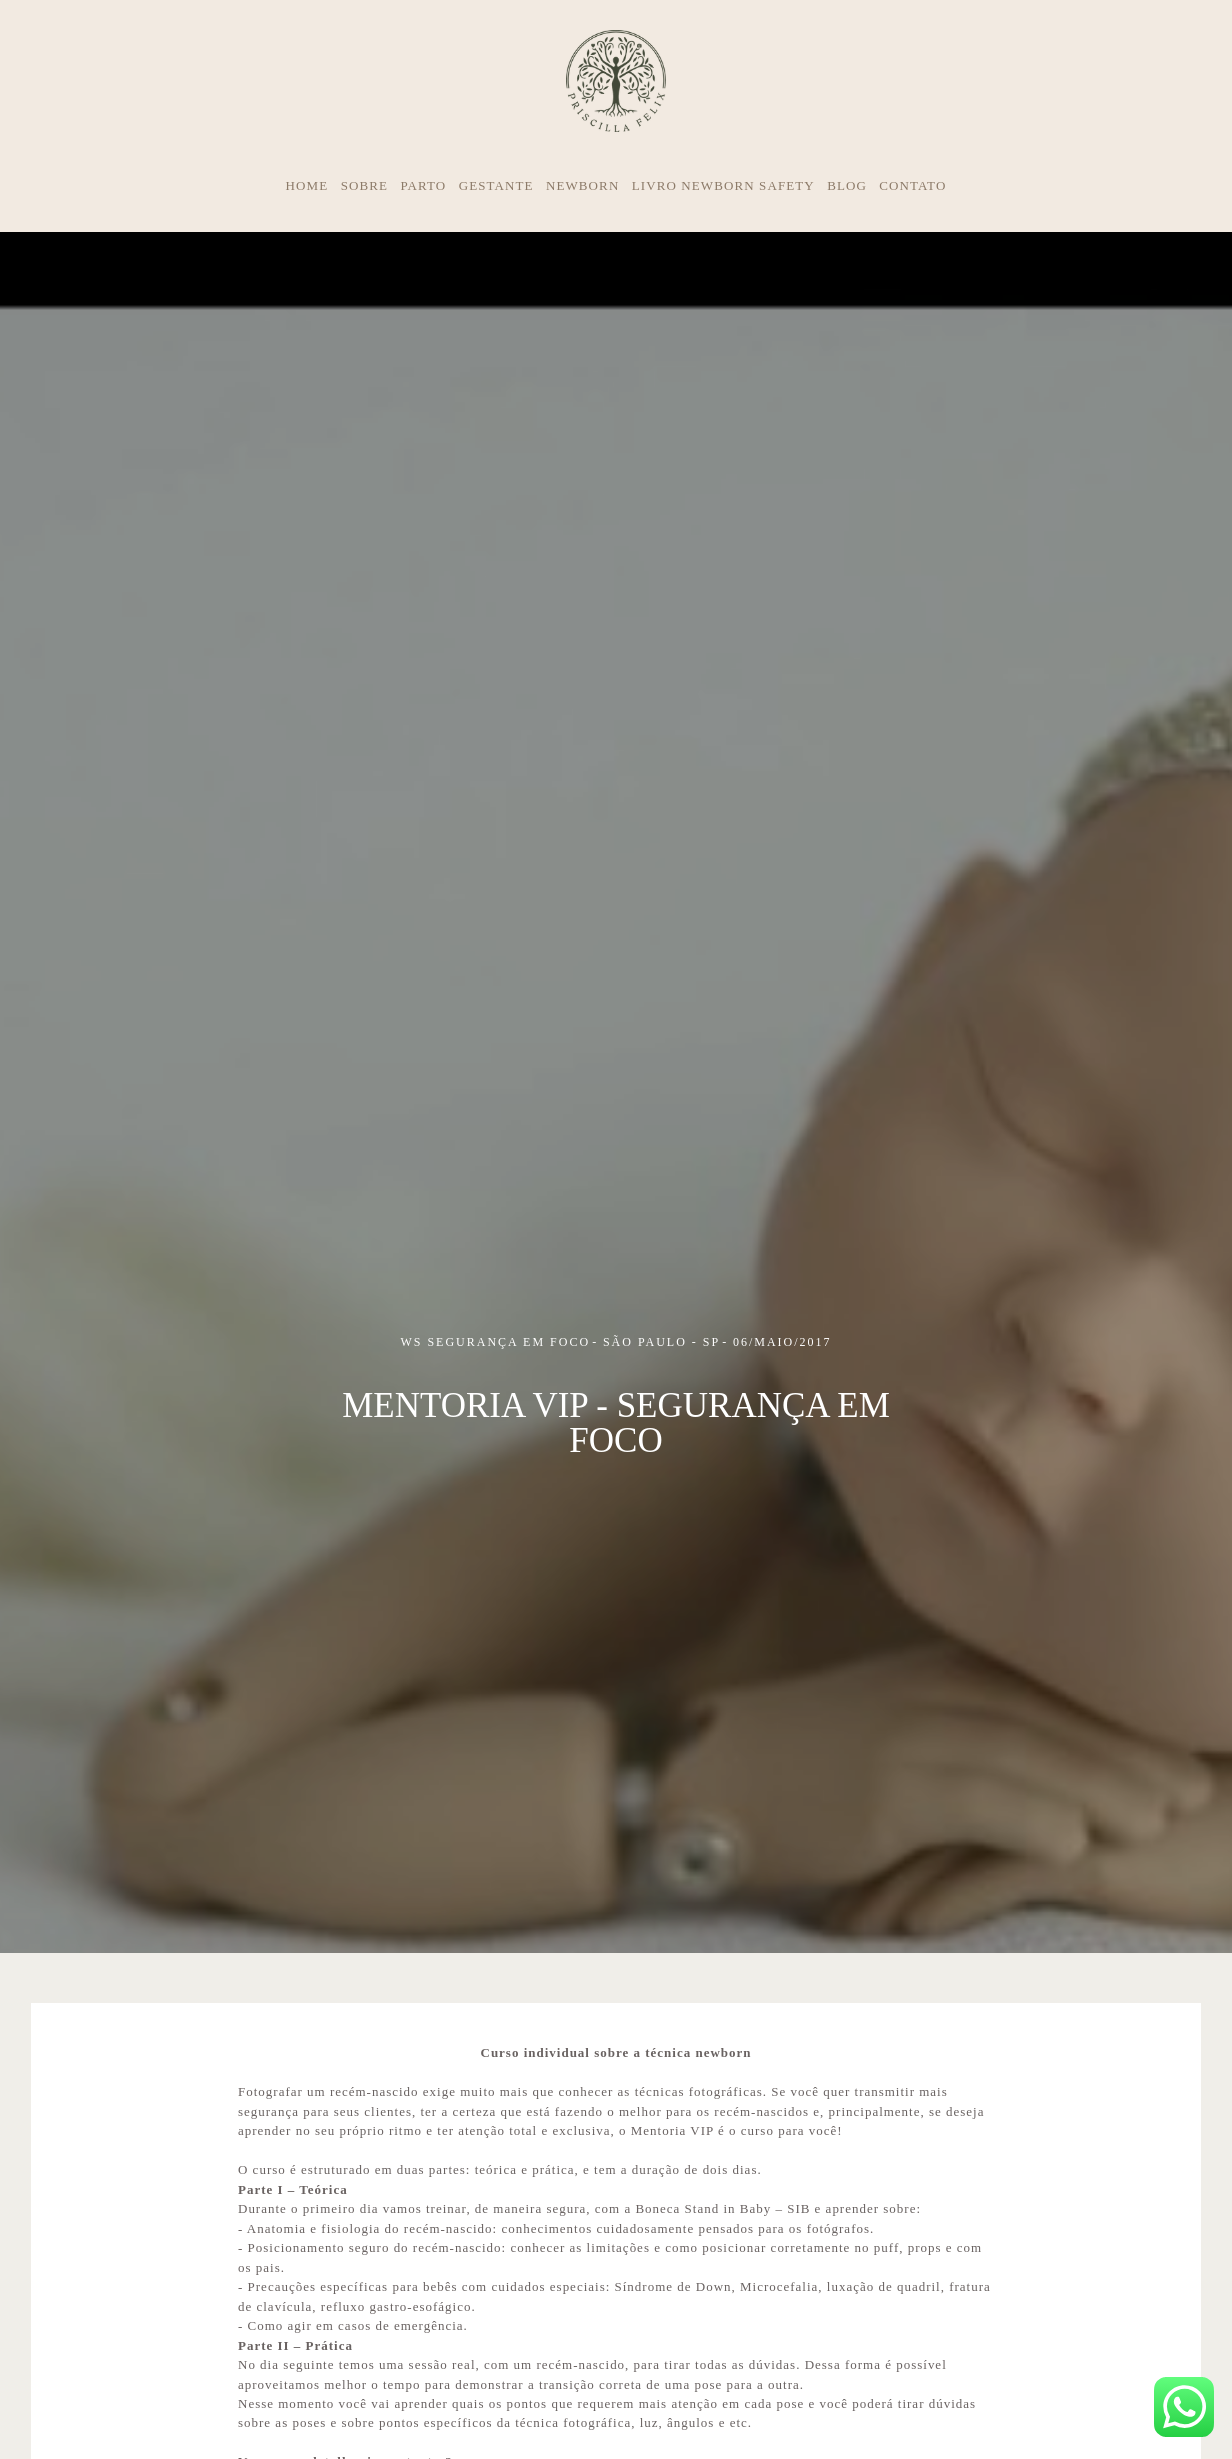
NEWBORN (582, 185)
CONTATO (912, 185)
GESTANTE (496, 185)
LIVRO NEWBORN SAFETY (723, 185)
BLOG (847, 185)
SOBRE (364, 185)
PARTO (423, 185)
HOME (307, 185)
